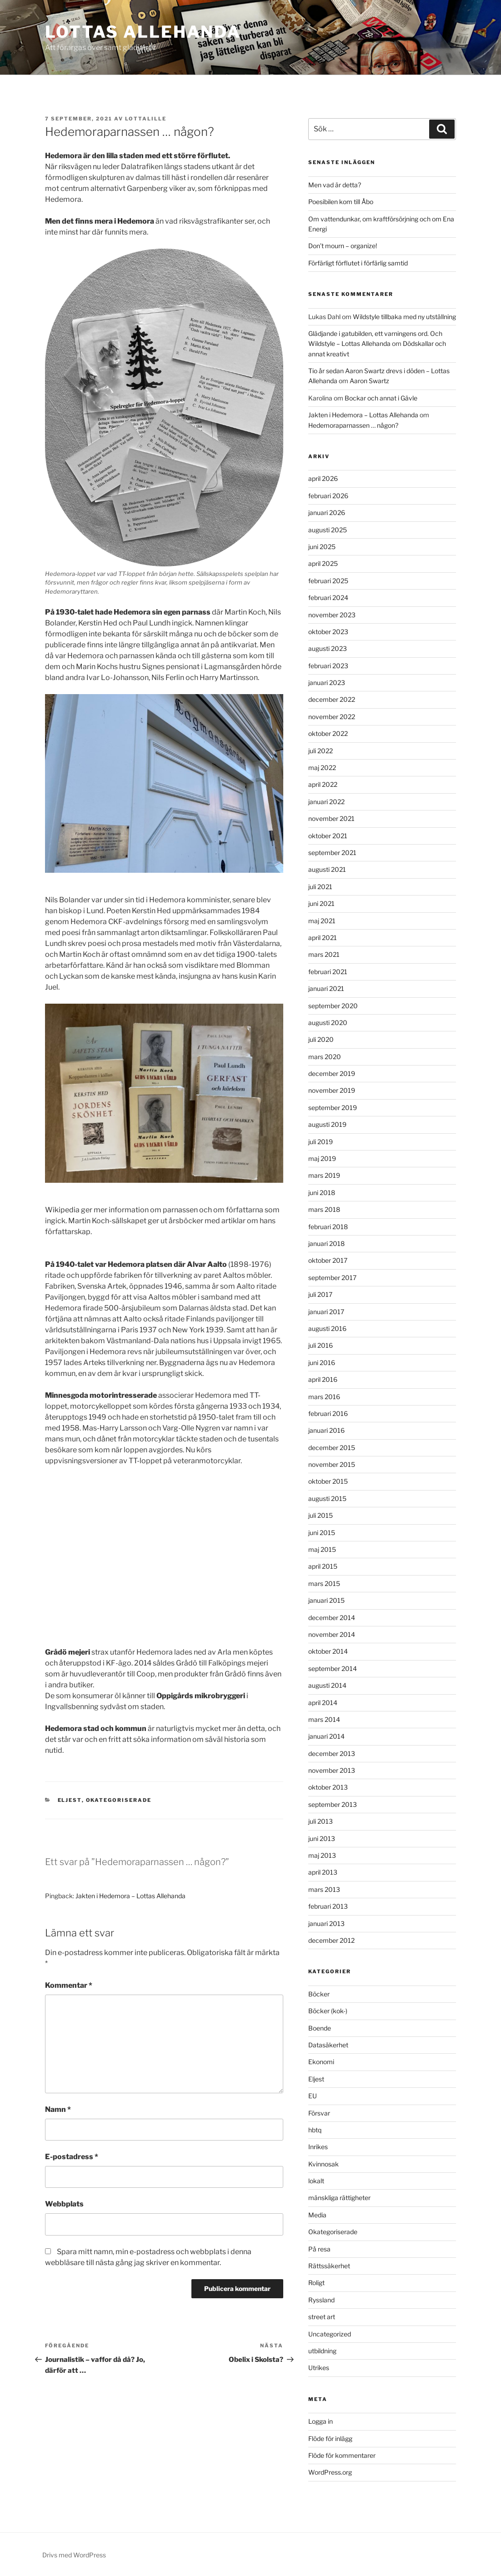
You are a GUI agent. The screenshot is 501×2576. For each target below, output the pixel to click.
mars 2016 (324, 1397)
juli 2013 (320, 1821)
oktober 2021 (327, 836)
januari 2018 (326, 1243)
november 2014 (331, 1634)
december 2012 (331, 1940)
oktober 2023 (328, 631)
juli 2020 (321, 1039)
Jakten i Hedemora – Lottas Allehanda (130, 1896)
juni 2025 (322, 546)
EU (312, 2096)
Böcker (319, 1994)
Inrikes (318, 2147)
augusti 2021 (327, 869)
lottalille (145, 118)
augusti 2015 (327, 1498)
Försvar (319, 2113)
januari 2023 (326, 682)
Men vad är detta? (334, 185)
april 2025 (323, 563)
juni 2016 (321, 1362)
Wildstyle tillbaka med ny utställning (404, 316)
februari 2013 (328, 1906)
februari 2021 (327, 971)
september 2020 (333, 1006)
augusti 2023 (327, 648)
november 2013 (331, 1770)
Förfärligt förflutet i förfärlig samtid (358, 263)
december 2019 (331, 1073)
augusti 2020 (327, 1022)
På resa (319, 2249)
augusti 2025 (327, 530)
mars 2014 (324, 1719)
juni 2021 (321, 903)
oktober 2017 (327, 1260)
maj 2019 (322, 1158)
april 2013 (322, 1872)
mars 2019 (324, 1175)
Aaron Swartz (369, 381)
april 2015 (322, 1566)
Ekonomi (321, 2062)
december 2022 (331, 699)
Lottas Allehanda (143, 32)
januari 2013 (326, 1923)
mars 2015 (324, 1583)
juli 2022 (320, 751)
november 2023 (332, 615)
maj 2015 (322, 1549)
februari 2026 (328, 496)
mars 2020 (324, 1056)
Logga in (320, 2421)
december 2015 (331, 1447)
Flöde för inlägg (330, 2438)
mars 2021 (324, 954)
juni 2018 (321, 1192)
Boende (319, 2028)
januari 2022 (326, 801)
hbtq (314, 2130)
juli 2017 (320, 1294)
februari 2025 (328, 581)
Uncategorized (329, 2334)
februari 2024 (328, 597)
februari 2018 (328, 1226)
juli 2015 (320, 1515)
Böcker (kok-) (327, 2011)
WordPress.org (330, 2472)
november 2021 (331, 818)
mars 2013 (324, 1889)
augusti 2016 (327, 1328)
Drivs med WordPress (74, 2555)
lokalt (316, 2181)
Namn (58, 2109)
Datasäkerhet (328, 2045)
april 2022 (322, 784)
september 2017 (332, 1277)
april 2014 (322, 1702)
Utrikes (318, 2367)
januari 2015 (326, 1600)
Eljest (70, 1800)
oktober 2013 (328, 1787)
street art (321, 2317)
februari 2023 (328, 666)
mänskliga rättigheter (339, 2197)
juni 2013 (321, 1838)
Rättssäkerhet (329, 2266)
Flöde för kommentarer (342, 2455)
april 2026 (323, 478)
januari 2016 (326, 1430)
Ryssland (321, 2300)
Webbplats (64, 2204)
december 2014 (331, 1617)
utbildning (322, 2351)
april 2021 (322, 937)
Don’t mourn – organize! (342, 246)
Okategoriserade (119, 1800)
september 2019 (332, 1107)
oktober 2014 (328, 1651)
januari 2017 (326, 1312)
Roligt (316, 2282)
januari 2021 (326, 988)
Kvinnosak (323, 2164)
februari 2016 (328, 1413)
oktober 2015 (328, 1481)
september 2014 (332, 1668)
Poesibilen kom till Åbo (340, 201)
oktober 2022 (328, 733)
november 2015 (331, 1464)
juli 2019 (320, 1141)
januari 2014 (326, 1736)
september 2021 (332, 852)
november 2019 (331, 1090)
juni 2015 (321, 1532)
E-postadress (71, 2156)
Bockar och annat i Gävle (381, 398)
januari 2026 (326, 512)
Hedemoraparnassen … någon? (353, 425)
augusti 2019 (327, 1124)
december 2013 (331, 1753)
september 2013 (332, 1804)
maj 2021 (322, 921)
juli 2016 (320, 1345)
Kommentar (68, 1985)
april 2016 (322, 1379)
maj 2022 (322, 767)
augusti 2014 (327, 1685)
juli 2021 (320, 886)
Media (317, 2215)
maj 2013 (322, 1855)
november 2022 (331, 716)
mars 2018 (324, 1209)
